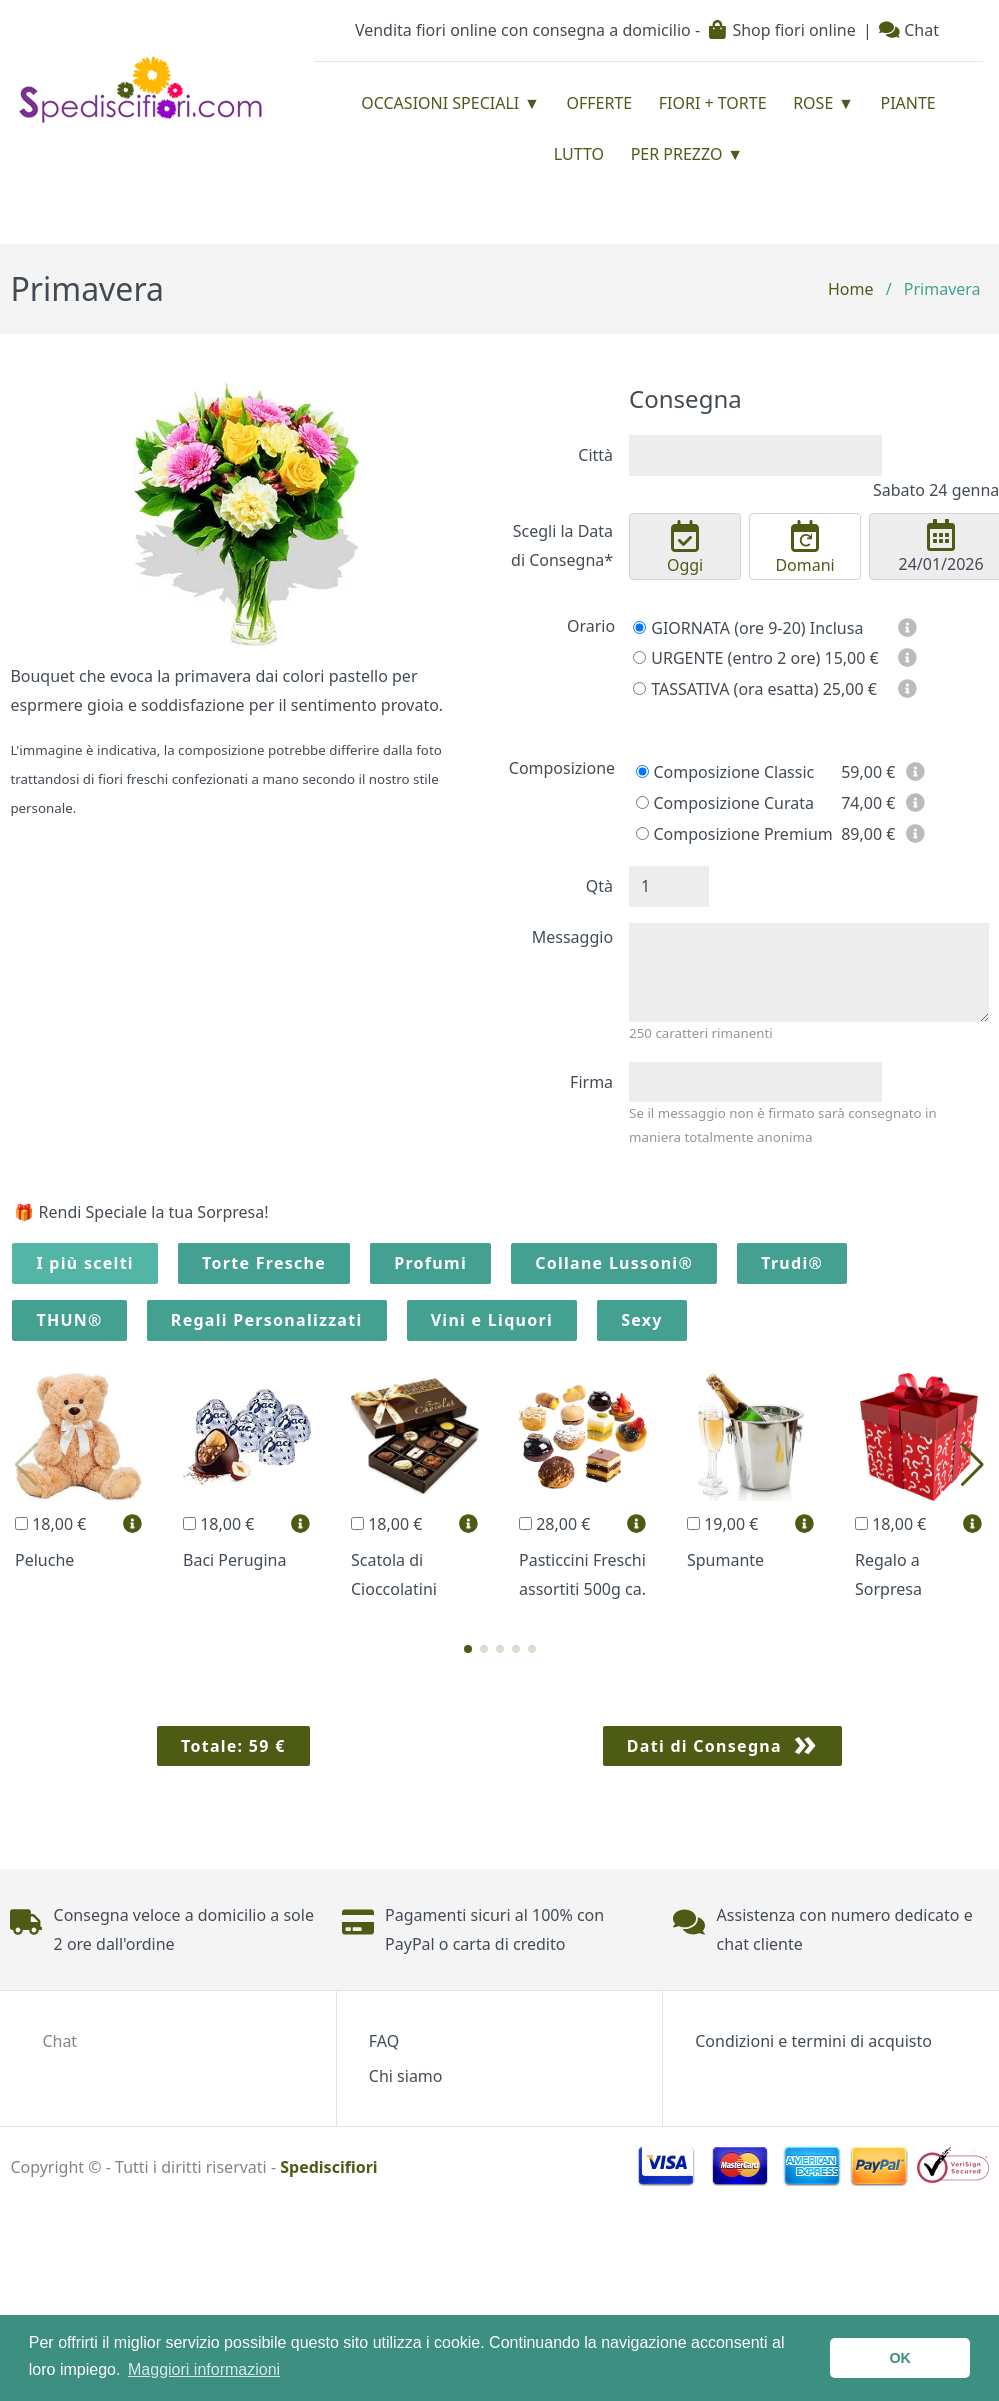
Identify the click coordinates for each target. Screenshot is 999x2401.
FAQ (384, 2041)
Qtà (599, 886)
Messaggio (572, 937)
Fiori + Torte (713, 103)
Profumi (430, 1263)
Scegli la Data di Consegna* (562, 545)
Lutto (579, 154)
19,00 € (722, 1524)
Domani (805, 548)
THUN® (69, 1320)
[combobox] (755, 455)
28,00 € (554, 1524)
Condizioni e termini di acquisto (813, 2041)
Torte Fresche (264, 1263)
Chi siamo (406, 2076)
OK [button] (900, 2358)
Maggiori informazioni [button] (204, 2369)
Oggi (685, 548)
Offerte (599, 103)
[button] (468, 1649)
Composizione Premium (734, 834)
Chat (909, 30)
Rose (813, 103)
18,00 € (50, 1524)
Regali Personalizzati (267, 1320)
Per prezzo (677, 154)
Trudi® (792, 1263)
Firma (591, 1082)
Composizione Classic (725, 772)
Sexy (642, 1320)
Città (595, 455)
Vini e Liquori (492, 1320)
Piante (907, 103)
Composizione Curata (725, 803)
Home (851, 289)
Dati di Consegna (704, 1746)
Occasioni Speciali (440, 103)
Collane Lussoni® (614, 1263)
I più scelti (85, 1263)
